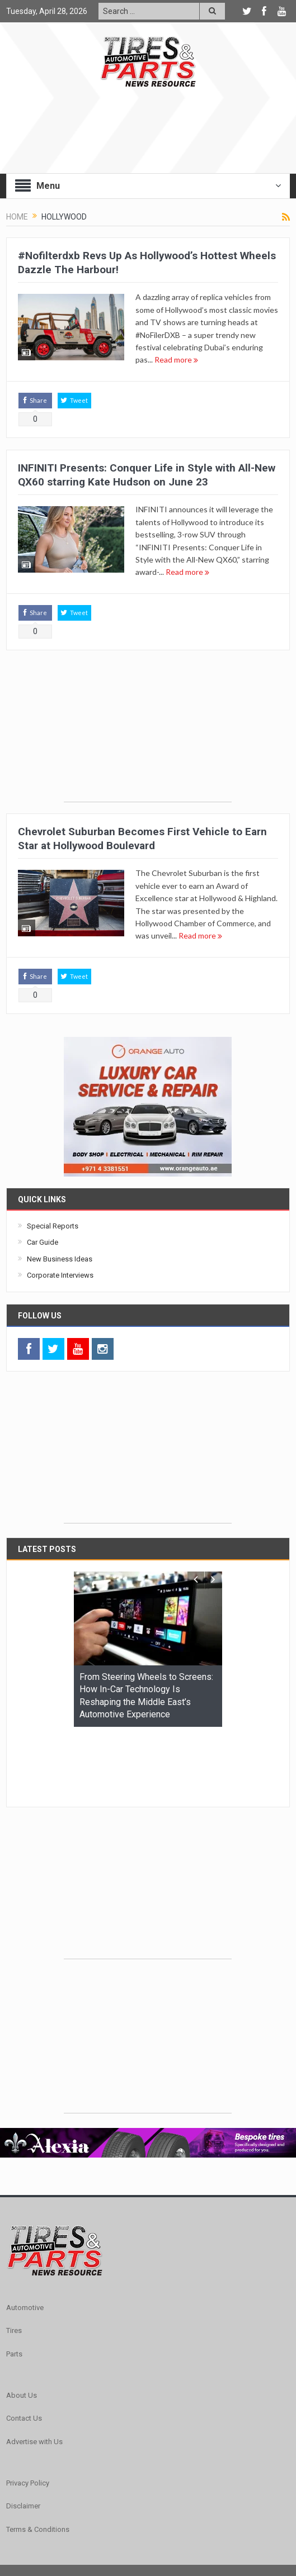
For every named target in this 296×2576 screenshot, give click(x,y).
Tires (14, 2262)
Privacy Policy (27, 2414)
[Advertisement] (148, 732)
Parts (14, 2285)
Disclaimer (23, 2437)
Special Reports (52, 1226)
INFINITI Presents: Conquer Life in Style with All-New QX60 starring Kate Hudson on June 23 (146, 474)
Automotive (25, 2239)
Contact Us (24, 2349)
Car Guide (42, 1242)
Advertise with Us (34, 2373)
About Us (21, 2326)
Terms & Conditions (37, 2460)
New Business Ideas (59, 1259)
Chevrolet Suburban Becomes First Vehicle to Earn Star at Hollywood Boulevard (142, 838)
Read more (176, 359)
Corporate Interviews (60, 1275)
